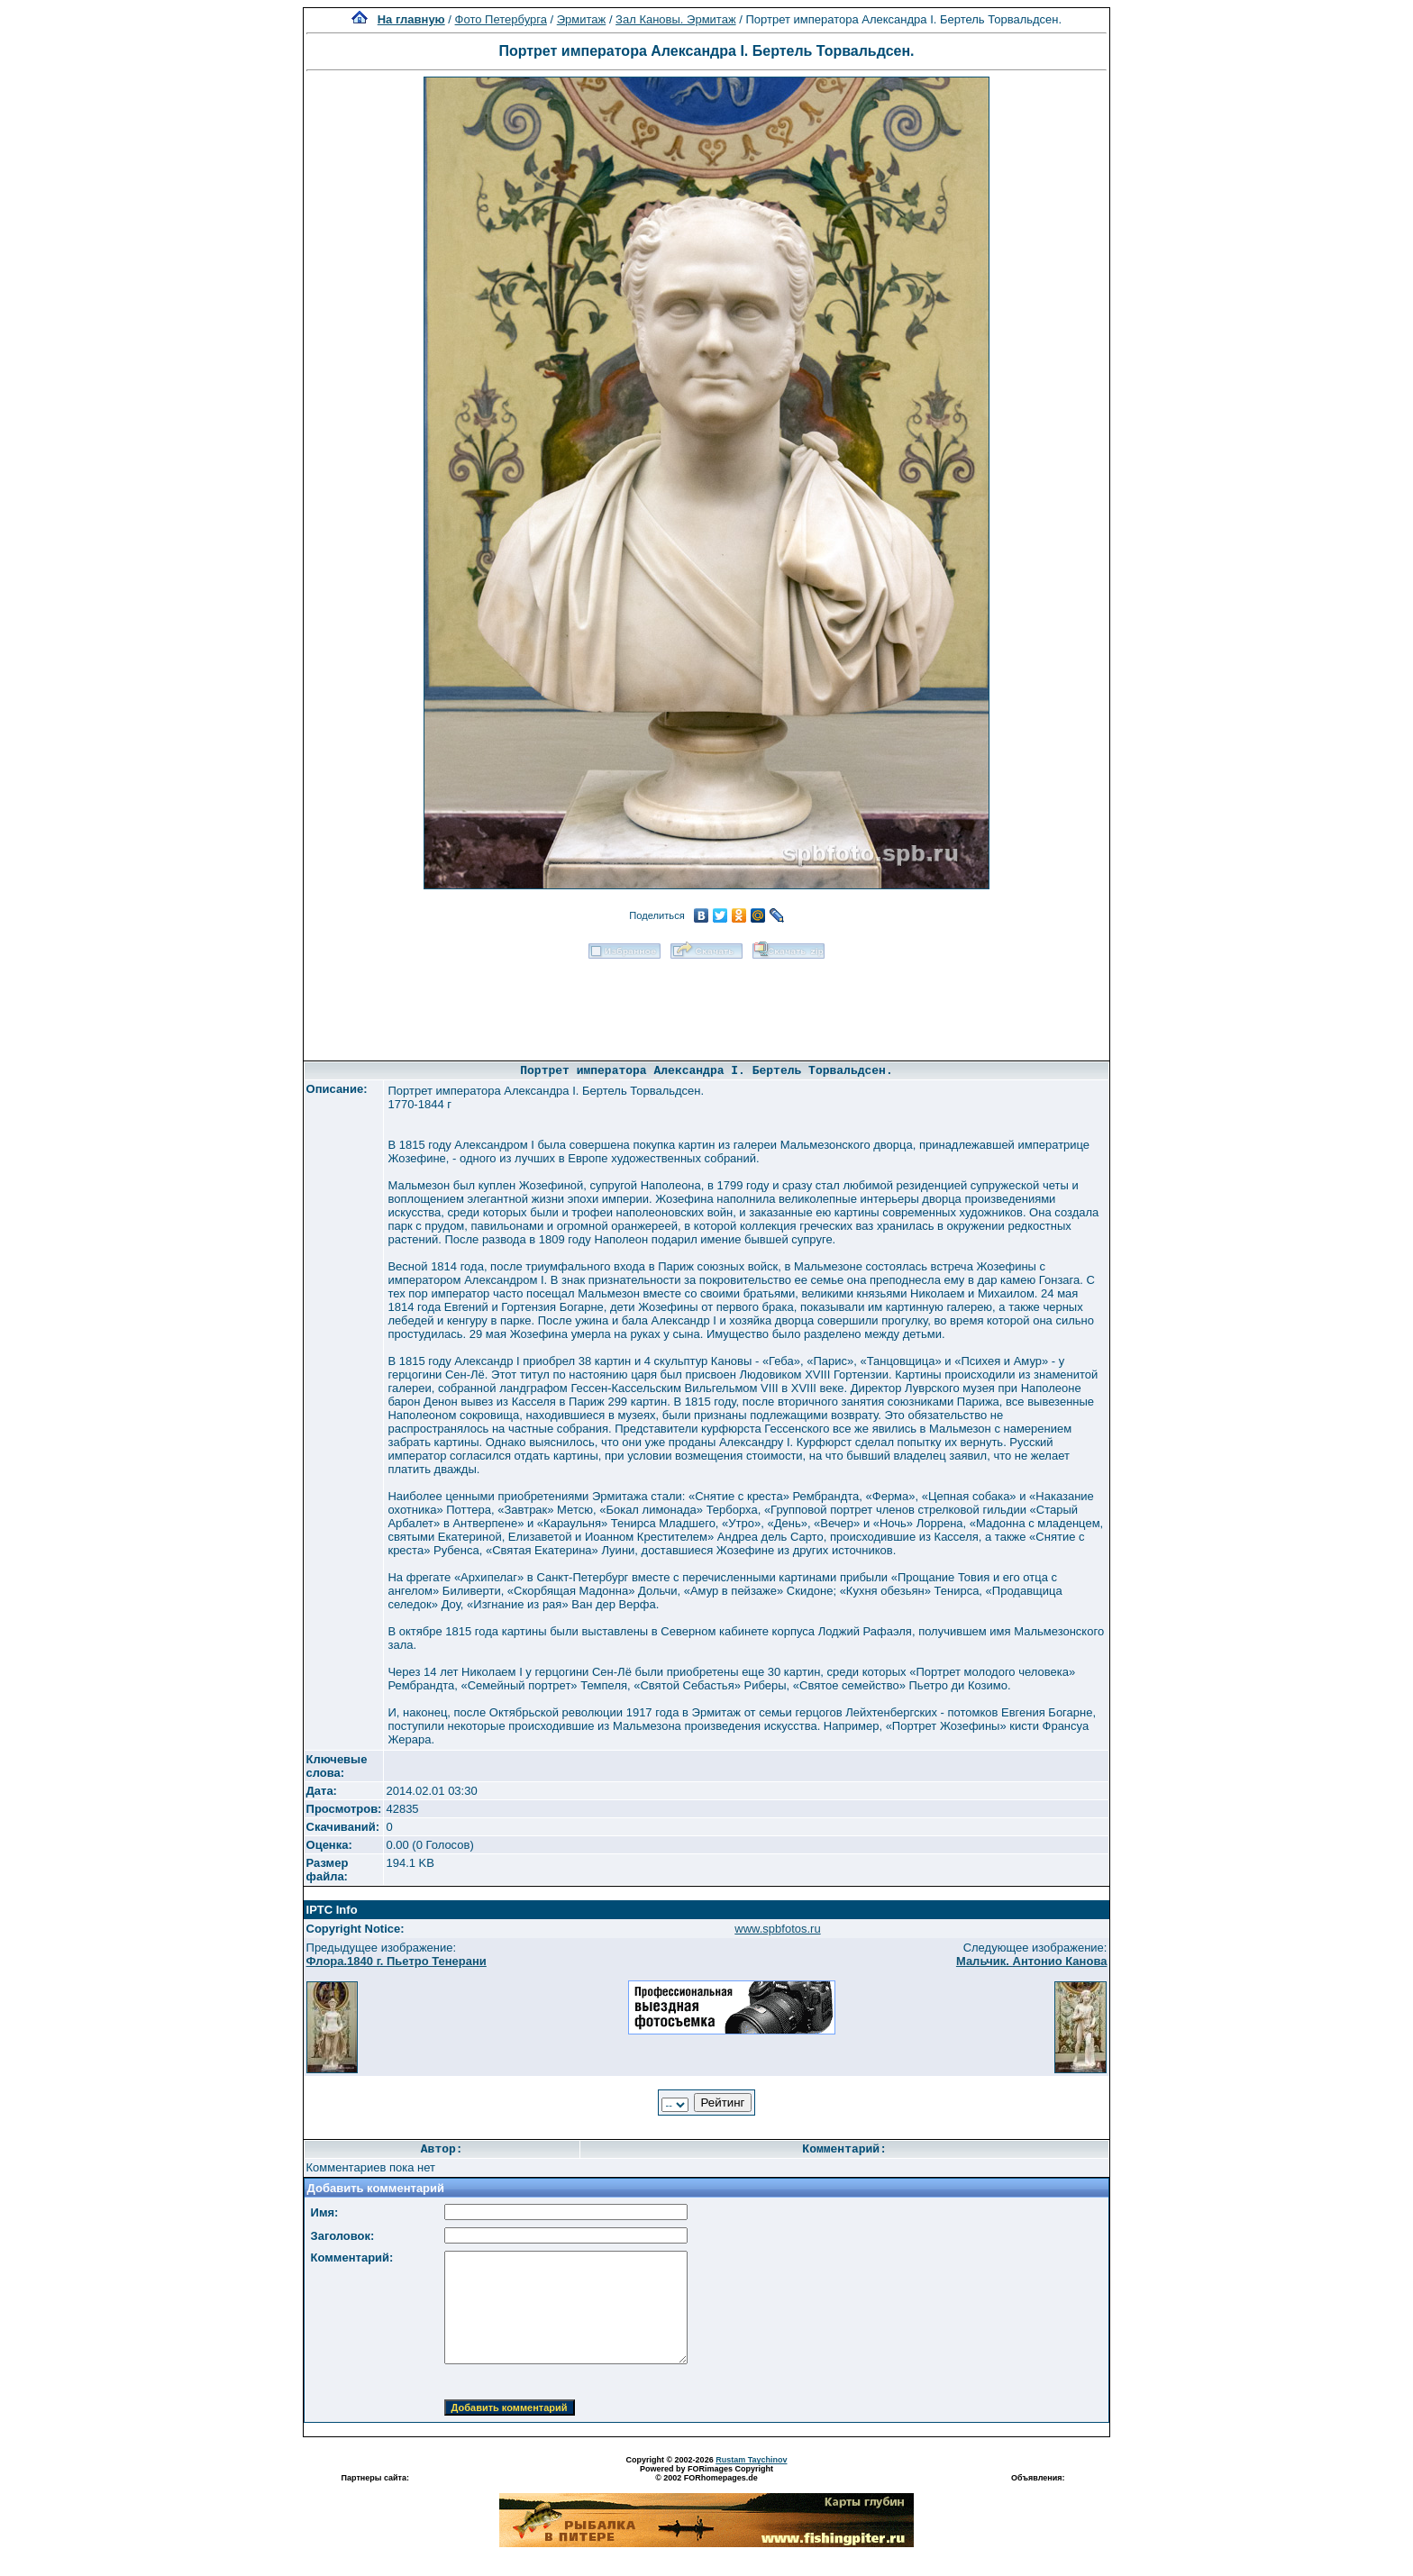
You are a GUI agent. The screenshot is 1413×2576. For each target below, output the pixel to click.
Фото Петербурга (501, 19)
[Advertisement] (706, 1003)
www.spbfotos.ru (777, 1928)
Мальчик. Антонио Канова (1032, 1961)
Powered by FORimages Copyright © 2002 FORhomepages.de (706, 2473)
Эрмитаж (581, 19)
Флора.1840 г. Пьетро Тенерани (396, 1961)
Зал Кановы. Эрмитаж (675, 19)
